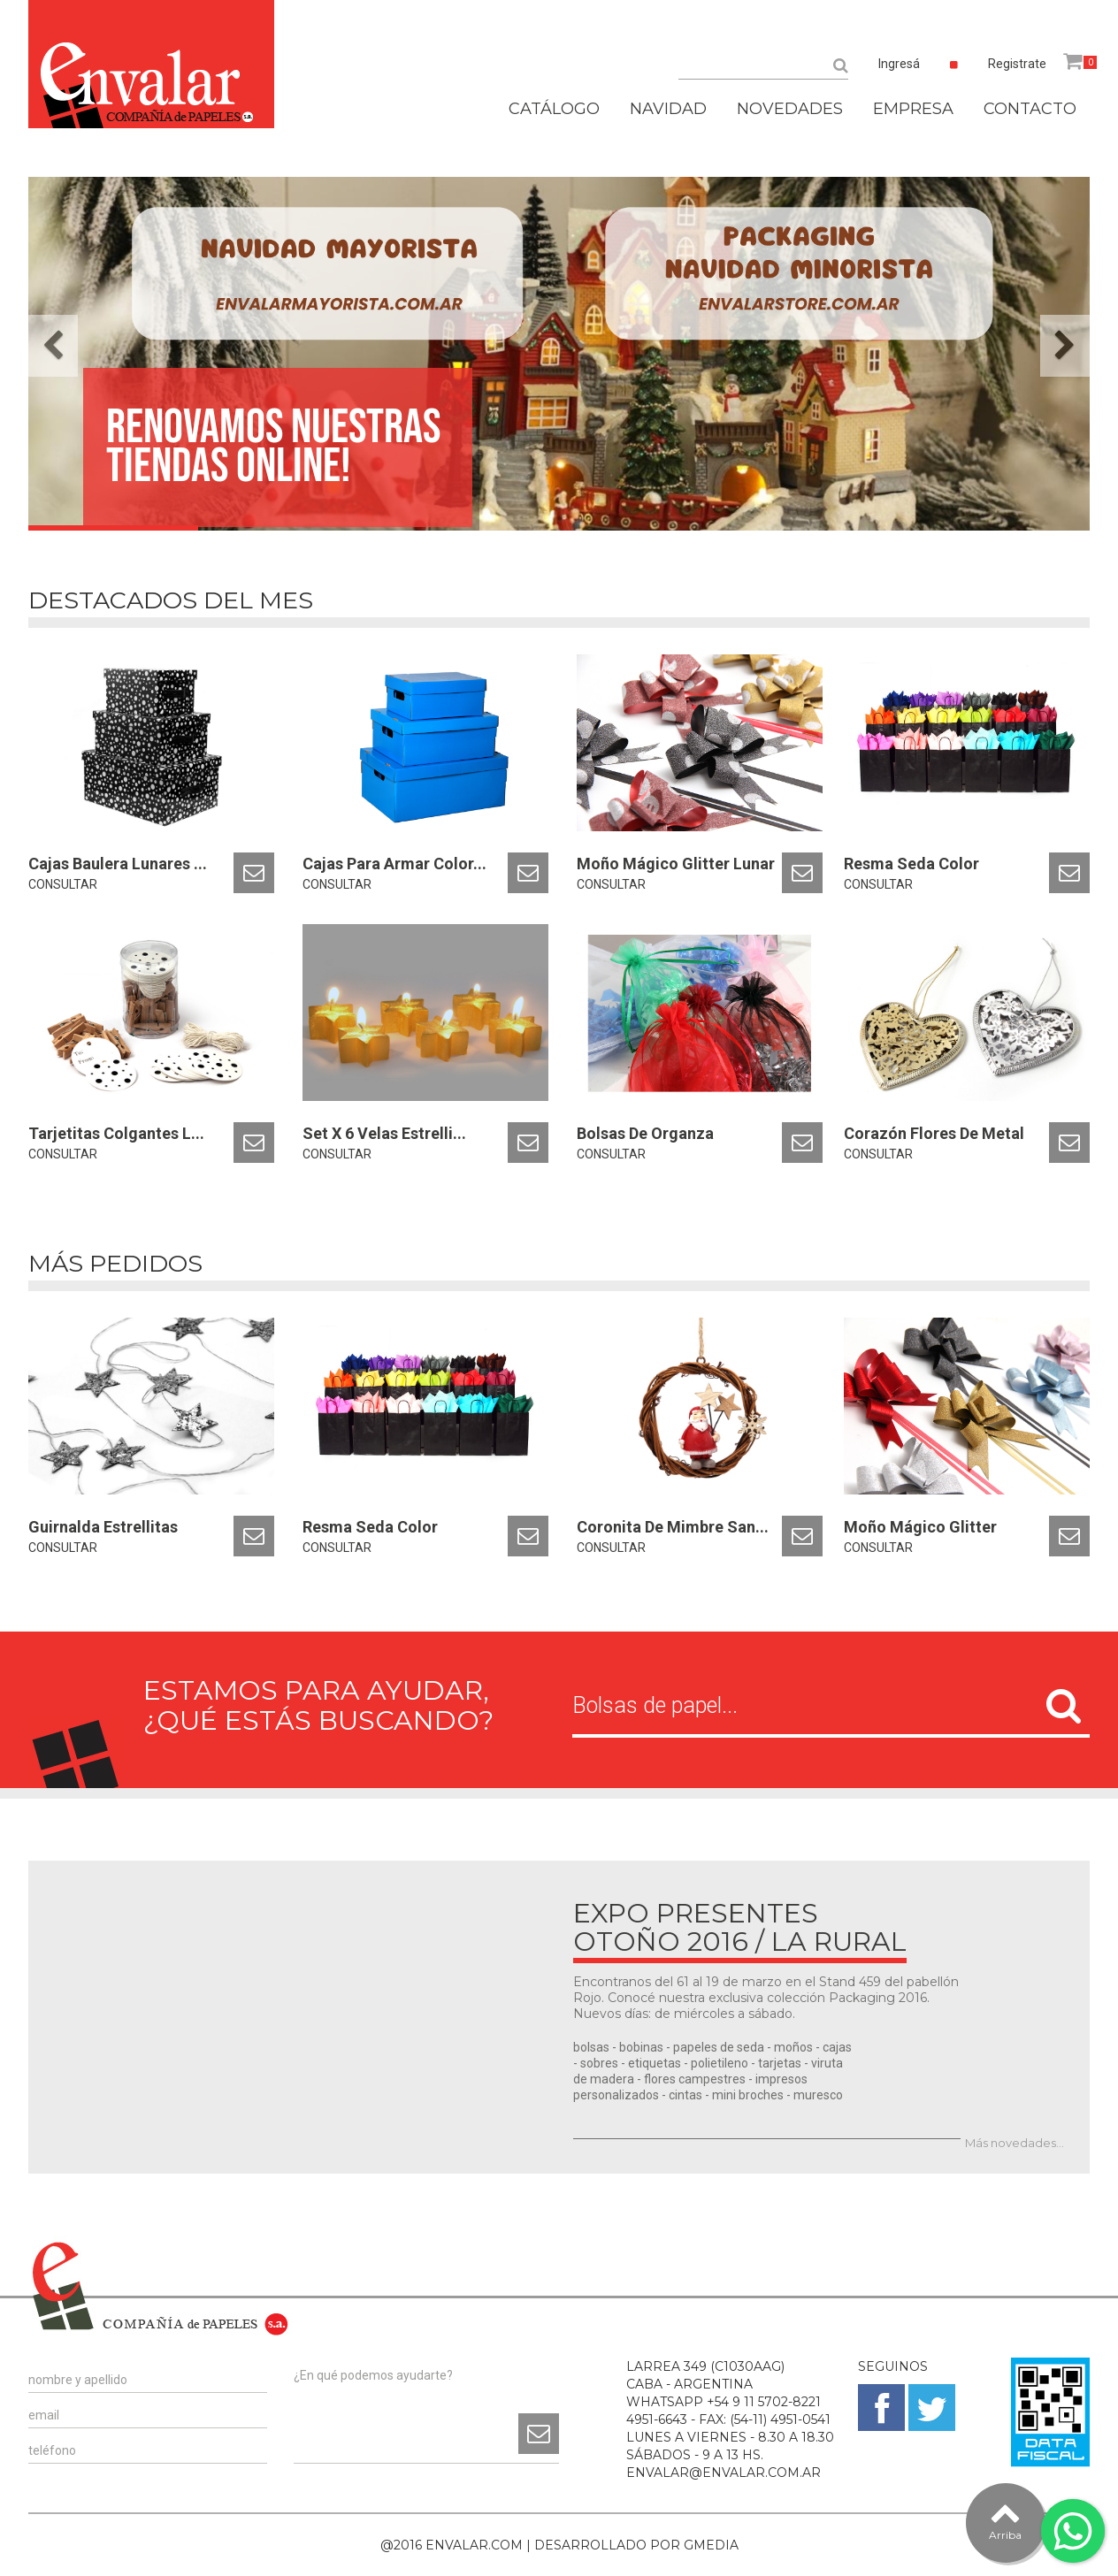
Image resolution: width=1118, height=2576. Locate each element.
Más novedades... (1014, 2143)
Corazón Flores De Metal (934, 1133)
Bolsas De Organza (645, 1133)
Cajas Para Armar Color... (394, 863)
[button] (53, 346)
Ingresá (899, 64)
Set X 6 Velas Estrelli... (384, 1133)
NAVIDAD (668, 108)
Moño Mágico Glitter (920, 1526)
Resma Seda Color (911, 863)
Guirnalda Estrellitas (103, 1526)
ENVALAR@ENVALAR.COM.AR (723, 2472)
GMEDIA (711, 2545)
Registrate (1017, 64)
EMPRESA (913, 108)
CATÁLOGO (554, 108)
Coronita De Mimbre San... (673, 1526)
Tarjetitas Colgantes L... (116, 1133)
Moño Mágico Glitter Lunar (676, 863)
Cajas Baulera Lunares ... (117, 863)
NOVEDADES (790, 108)
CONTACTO (1030, 108)
